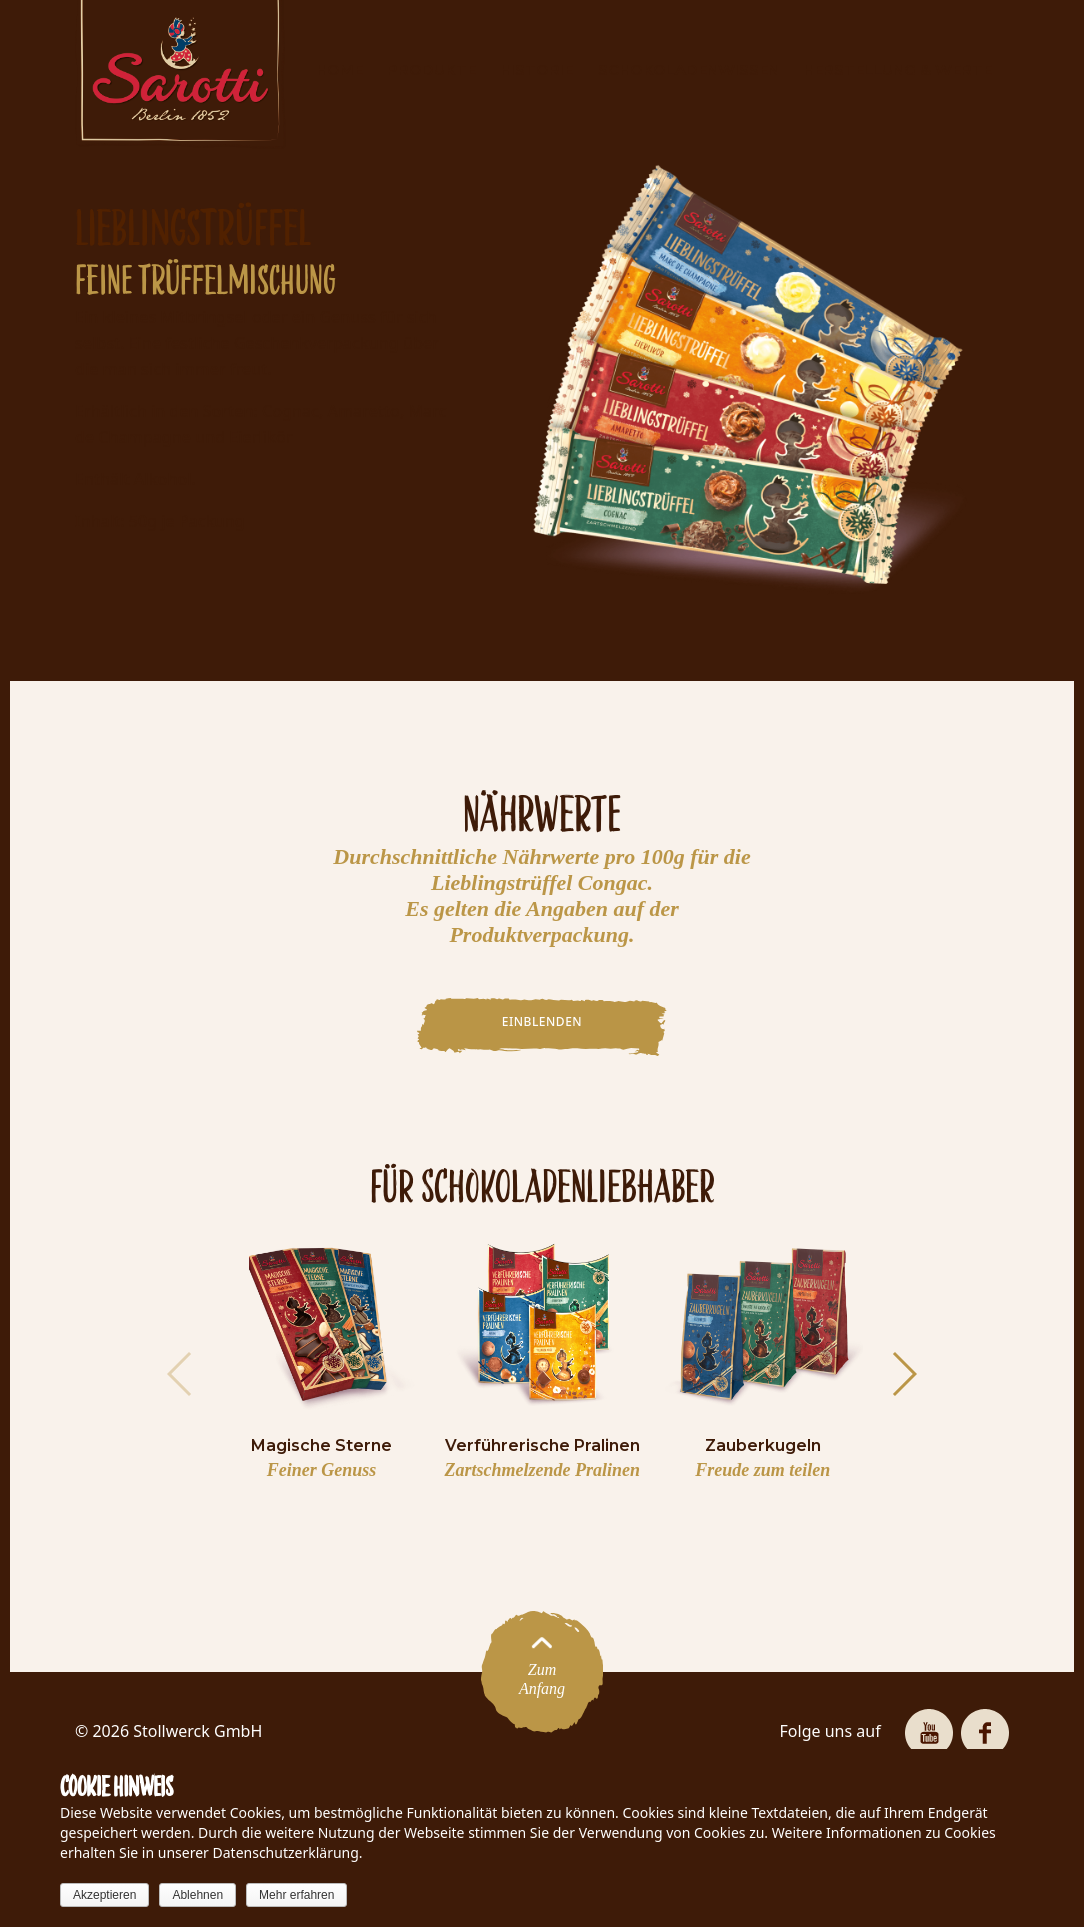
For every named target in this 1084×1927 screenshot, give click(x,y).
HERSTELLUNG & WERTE (897, 69)
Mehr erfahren (296, 1895)
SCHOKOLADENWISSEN (688, 69)
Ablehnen (197, 1895)
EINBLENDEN (542, 1021)
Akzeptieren (104, 1895)
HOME (339, 69)
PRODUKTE (431, 69)
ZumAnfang (542, 1671)
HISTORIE (536, 69)
